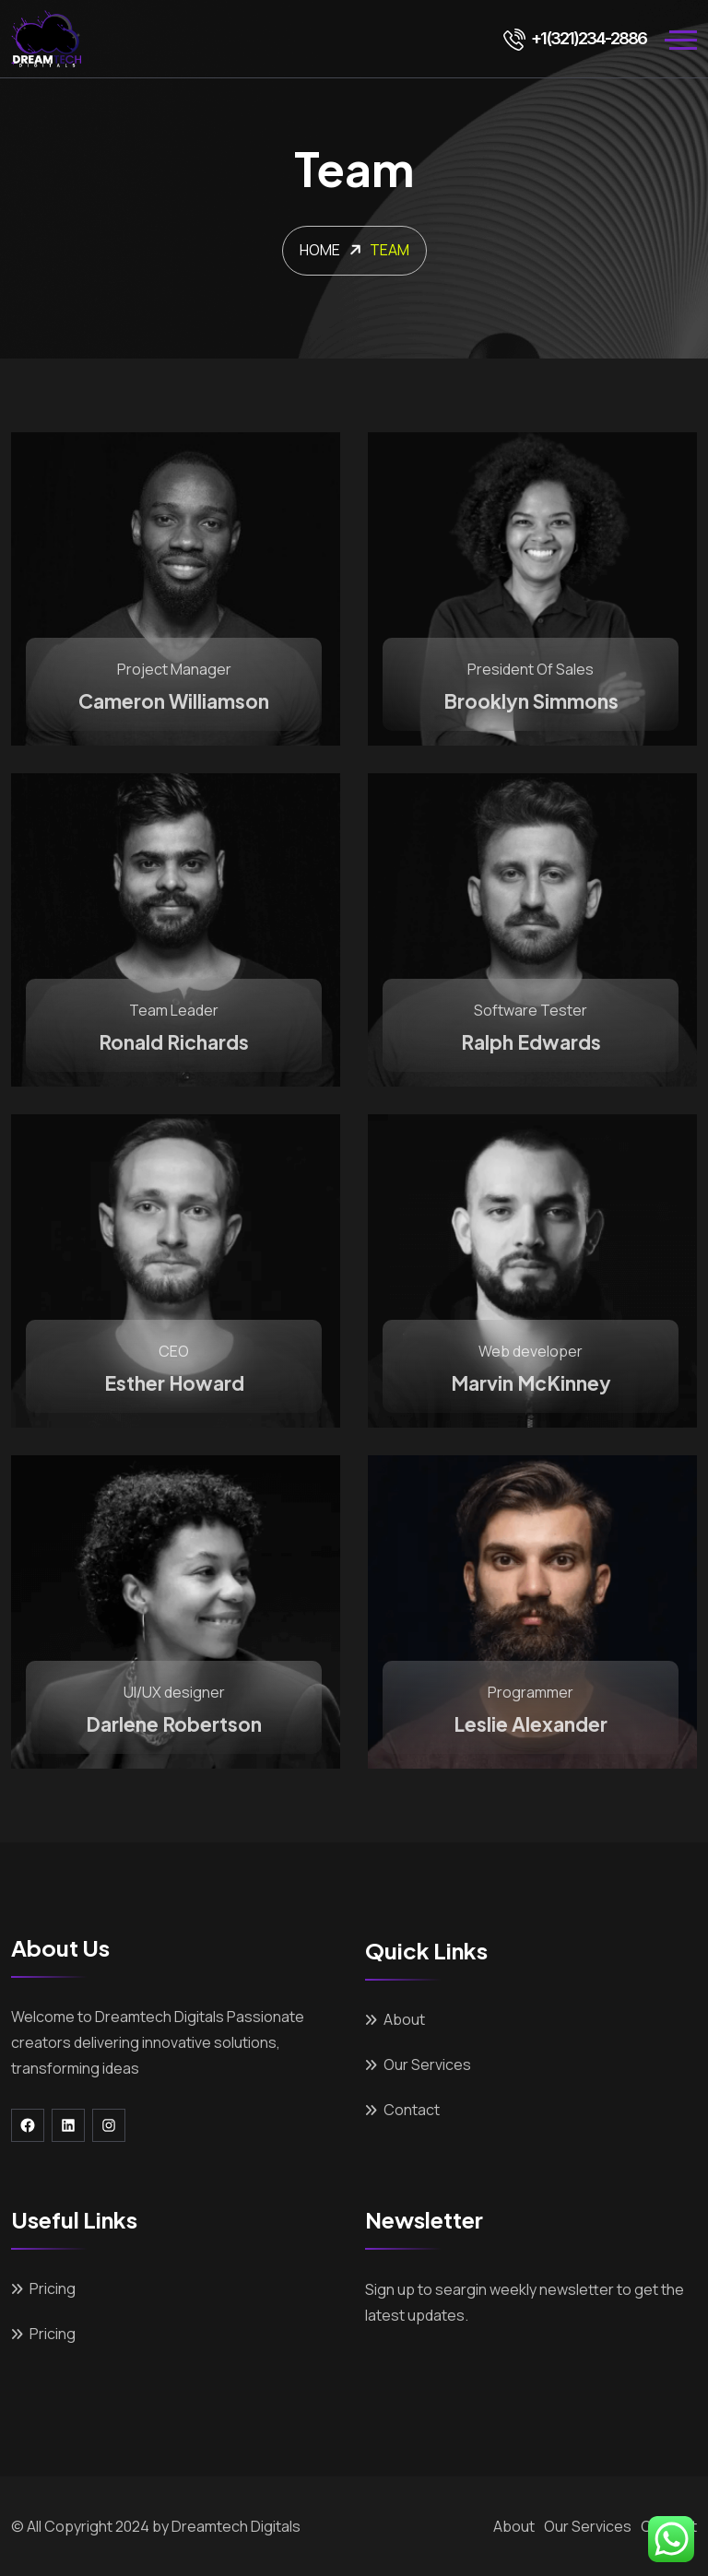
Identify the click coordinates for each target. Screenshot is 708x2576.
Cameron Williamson (173, 700)
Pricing (53, 2288)
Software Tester (530, 1010)
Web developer (530, 1351)
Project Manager (174, 669)
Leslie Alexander (531, 1723)
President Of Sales (530, 669)
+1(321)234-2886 (574, 39)
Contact (412, 2110)
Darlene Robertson (174, 1723)
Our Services (427, 2064)
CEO (174, 1351)
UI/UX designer (174, 1692)
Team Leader (173, 1010)
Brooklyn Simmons (531, 700)
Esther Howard (174, 1382)
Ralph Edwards (531, 1041)
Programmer (530, 1692)
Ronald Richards (174, 1041)
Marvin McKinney (531, 1382)
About (404, 2019)
